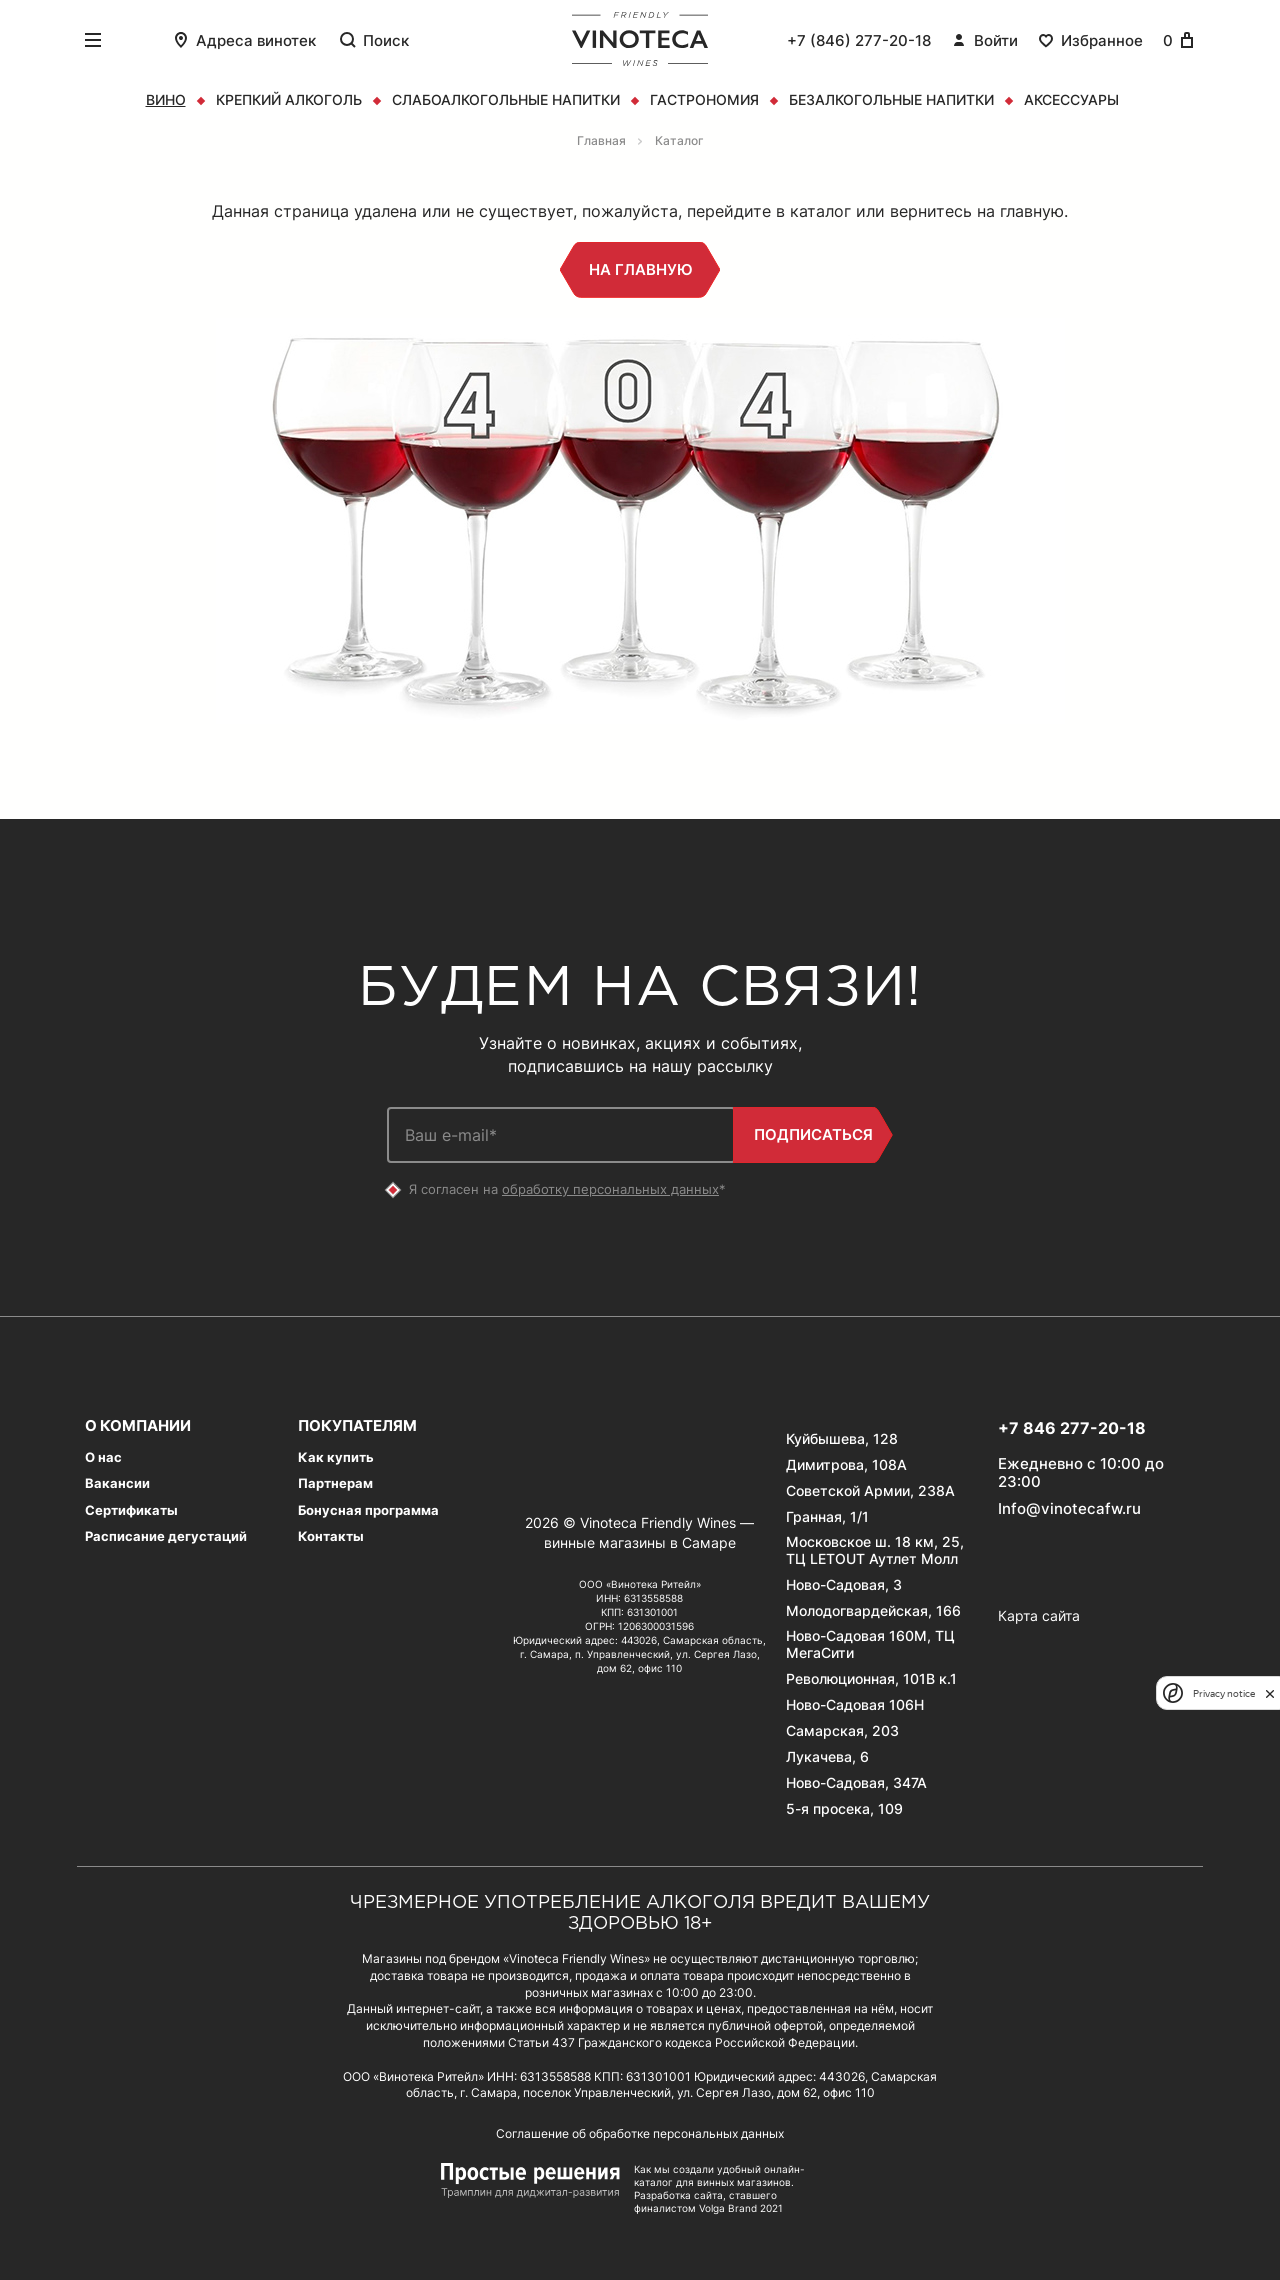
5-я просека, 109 (844, 1809)
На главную (640, 270)
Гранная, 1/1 (827, 1517)
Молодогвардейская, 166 (873, 1611)
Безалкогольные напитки (891, 99)
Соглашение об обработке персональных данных (640, 2133)
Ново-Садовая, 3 (844, 1585)
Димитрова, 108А (846, 1465)
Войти (984, 40)
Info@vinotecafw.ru (1069, 1509)
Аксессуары (1071, 99)
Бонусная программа (368, 1510)
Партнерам (335, 1483)
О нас (103, 1457)
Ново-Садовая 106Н (855, 1705)
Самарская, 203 (842, 1731)
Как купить (336, 1457)
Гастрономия (704, 99)
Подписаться (813, 1135)
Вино (166, 99)
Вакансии (117, 1483)
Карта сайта (1039, 1615)
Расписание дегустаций (166, 1536)
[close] (1270, 1693)
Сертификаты (131, 1510)
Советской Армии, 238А (870, 1491)
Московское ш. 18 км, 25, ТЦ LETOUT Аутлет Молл (875, 1550)
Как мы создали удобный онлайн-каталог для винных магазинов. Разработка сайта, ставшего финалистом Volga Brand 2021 (719, 2188)
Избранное (1090, 40)
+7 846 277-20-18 (1072, 1428)
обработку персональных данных (610, 1189)
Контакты (331, 1536)
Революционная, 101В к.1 (871, 1679)
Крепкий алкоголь (289, 99)
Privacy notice (1224, 1693)
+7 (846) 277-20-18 (859, 40)
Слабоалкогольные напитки (506, 99)
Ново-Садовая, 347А (856, 1783)
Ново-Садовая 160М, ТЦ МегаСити (870, 1644)
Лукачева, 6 (827, 1757)
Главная (601, 140)
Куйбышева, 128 (842, 1439)
